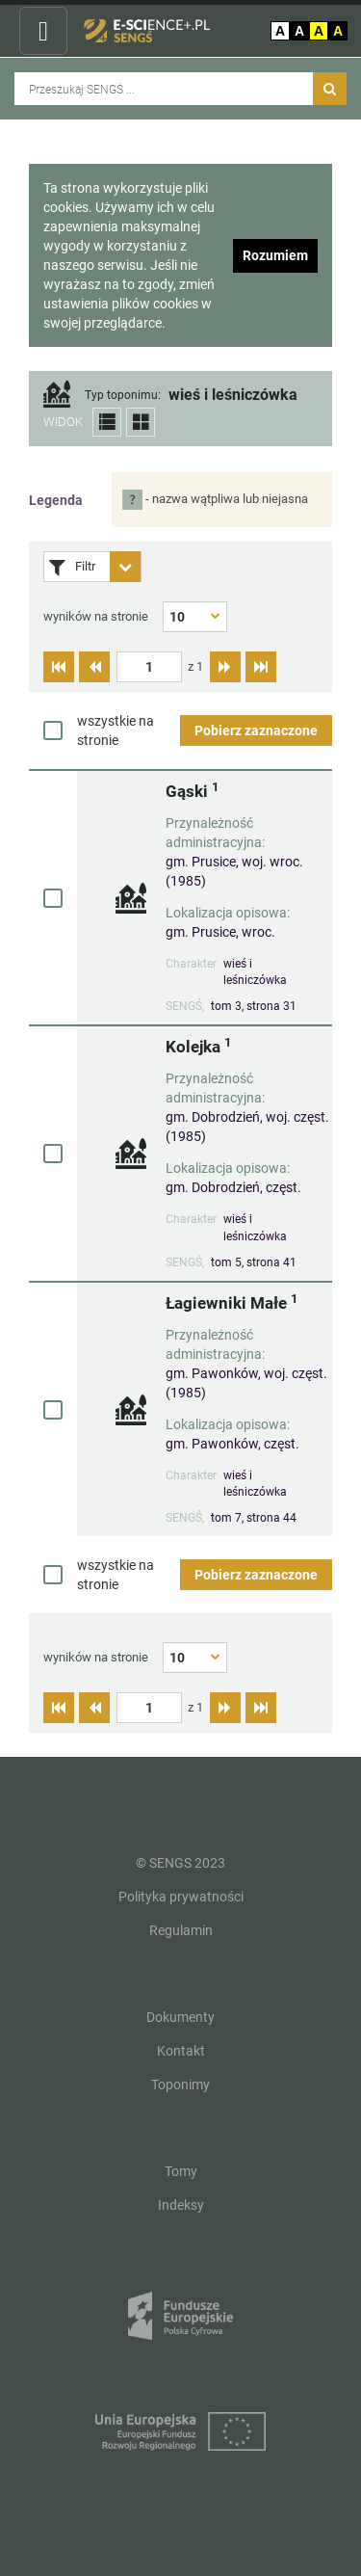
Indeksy (181, 2205)
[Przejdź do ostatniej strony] (260, 666)
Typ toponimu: (123, 395)
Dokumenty (180, 2017)
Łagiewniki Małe (231, 1302)
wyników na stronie (95, 616)
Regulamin (181, 1930)
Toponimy (180, 2084)
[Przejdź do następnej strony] (225, 666)
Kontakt (181, 2050)
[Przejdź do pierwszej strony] (58, 666)
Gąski (192, 791)
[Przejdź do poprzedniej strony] (94, 666)
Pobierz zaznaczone (256, 730)
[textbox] (149, 666)
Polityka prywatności (181, 1896)
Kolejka (198, 1046)
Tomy (181, 2171)
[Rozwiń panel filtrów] (125, 566)
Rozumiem (275, 255)
